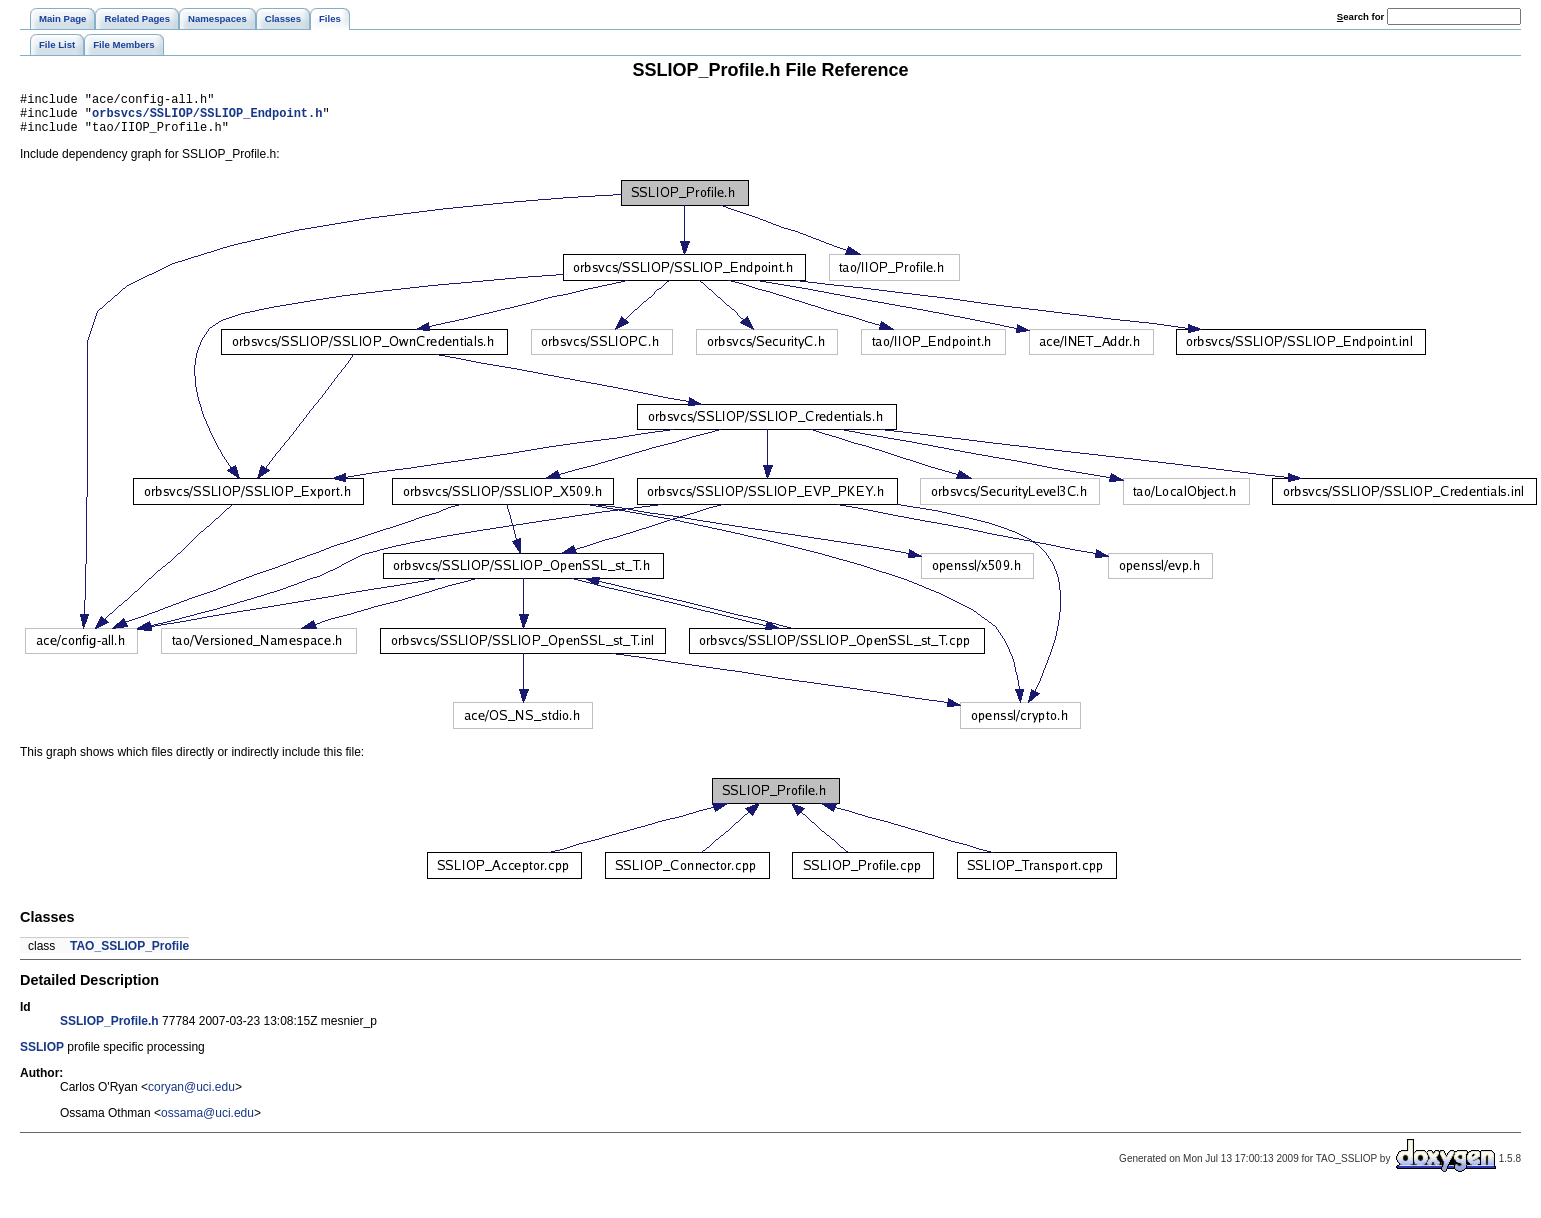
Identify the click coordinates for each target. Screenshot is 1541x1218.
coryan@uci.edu (191, 1096)
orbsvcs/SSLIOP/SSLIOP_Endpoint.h (207, 118)
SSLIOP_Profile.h (109, 1030)
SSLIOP (42, 1056)
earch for (1360, 16)
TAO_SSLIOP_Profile (129, 955)
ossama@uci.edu (207, 1122)
